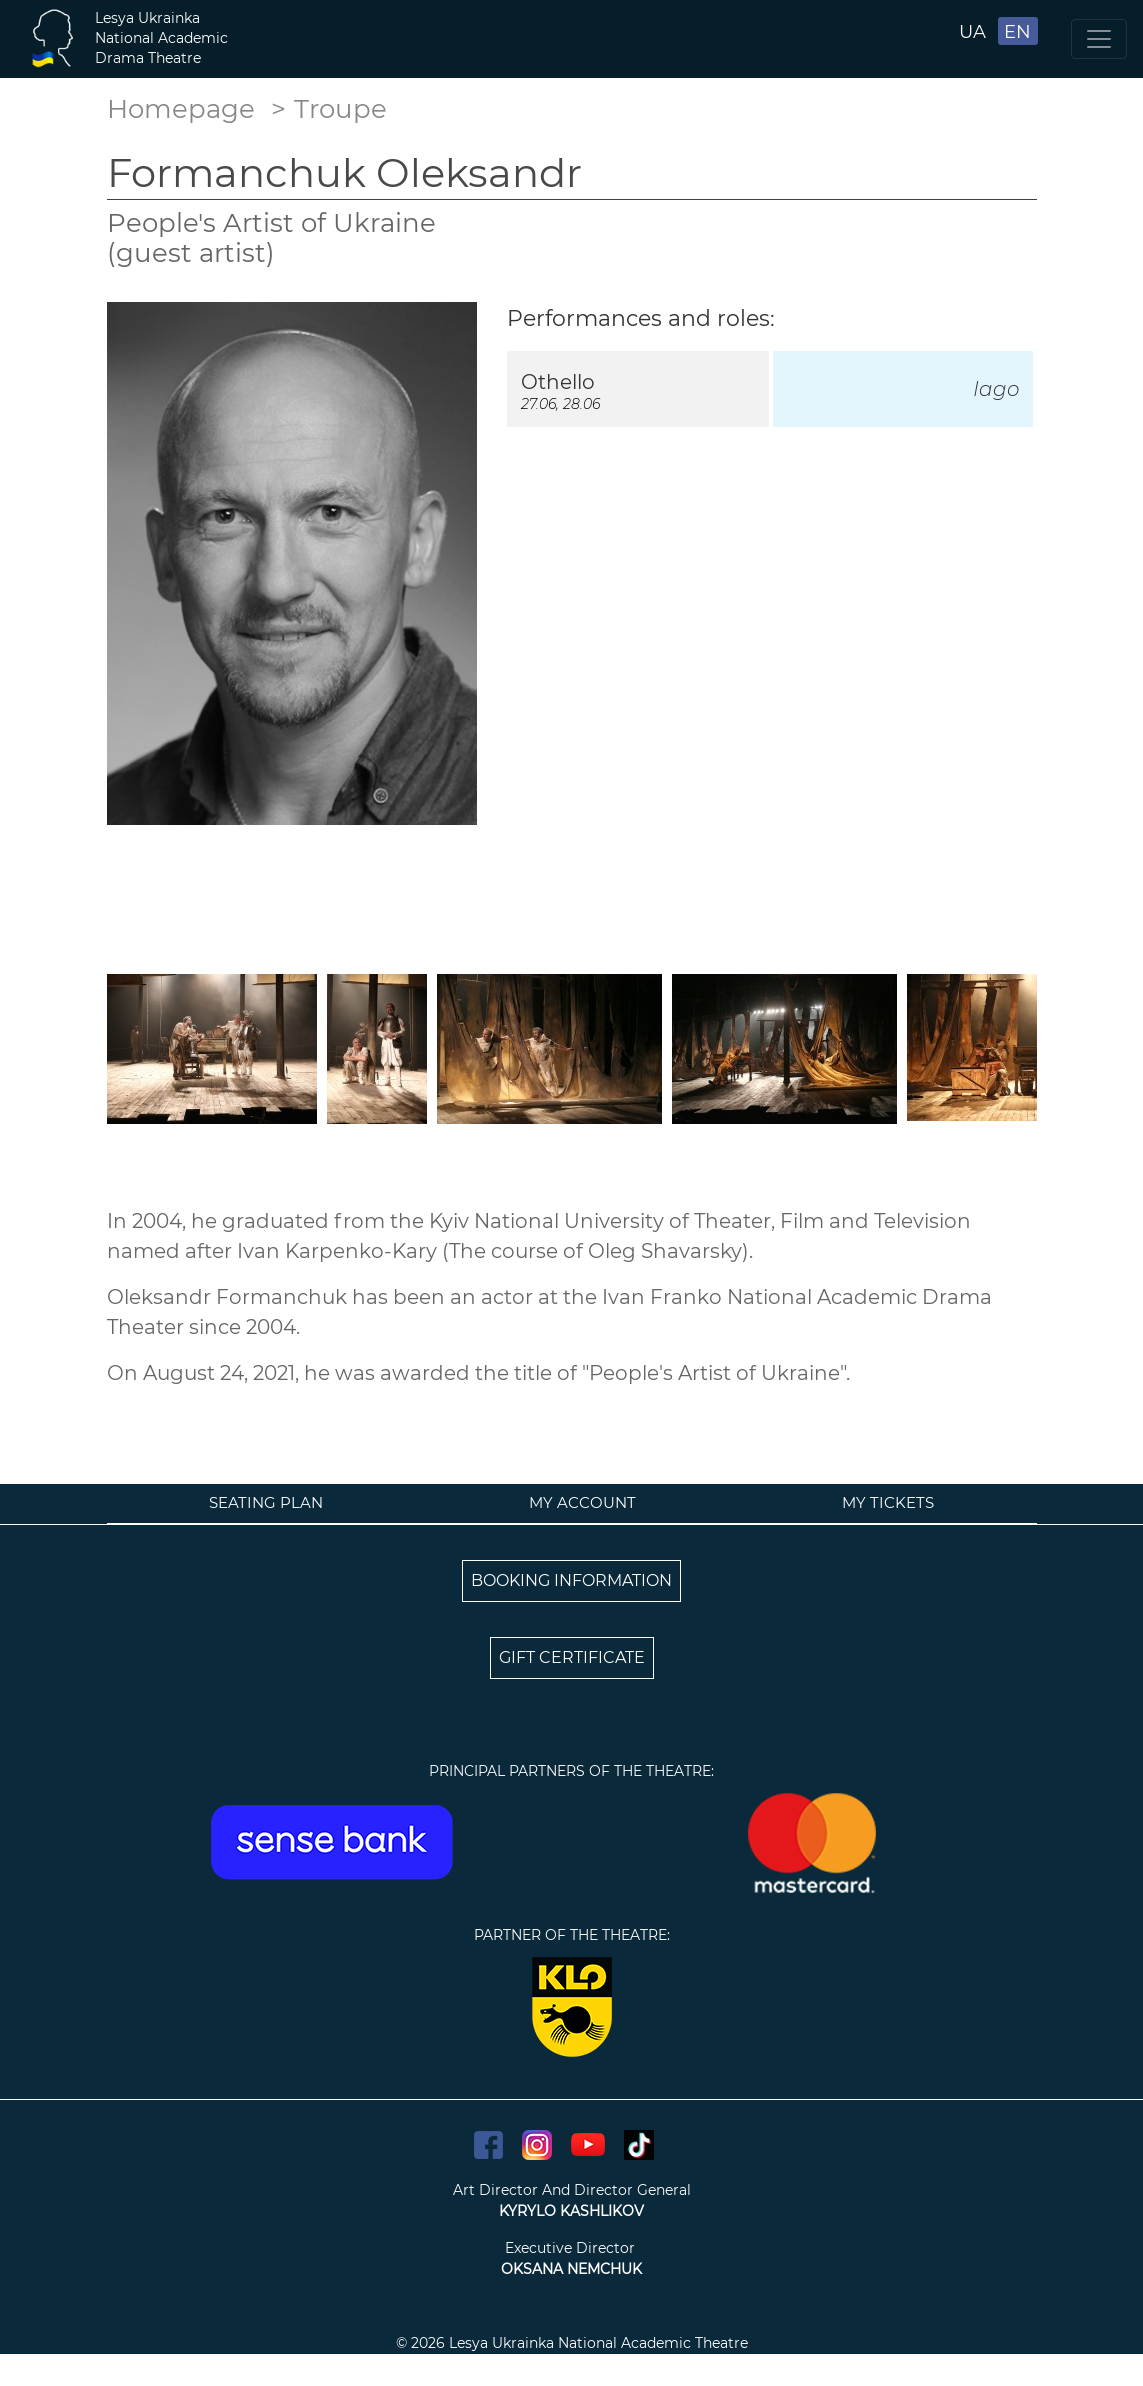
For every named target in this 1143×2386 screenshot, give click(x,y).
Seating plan (266, 1502)
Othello (558, 382)
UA (972, 32)
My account (582, 1502)
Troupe (340, 109)
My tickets (888, 1502)
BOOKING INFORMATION (571, 1580)
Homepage (181, 109)
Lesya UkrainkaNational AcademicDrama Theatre (161, 38)
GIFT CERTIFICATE (572, 1657)
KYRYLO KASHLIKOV (571, 2211)
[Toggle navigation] (1099, 39)
